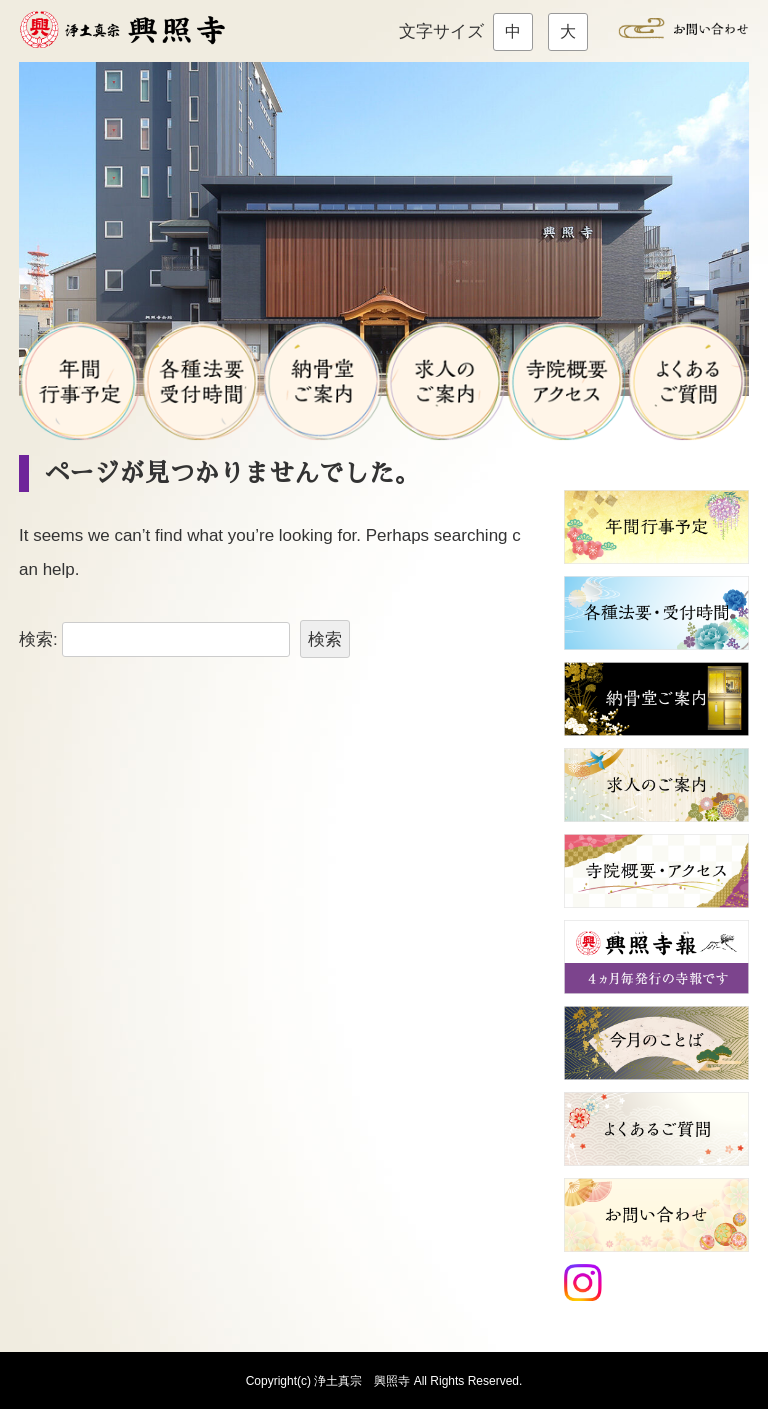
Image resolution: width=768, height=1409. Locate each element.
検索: (38, 639)
